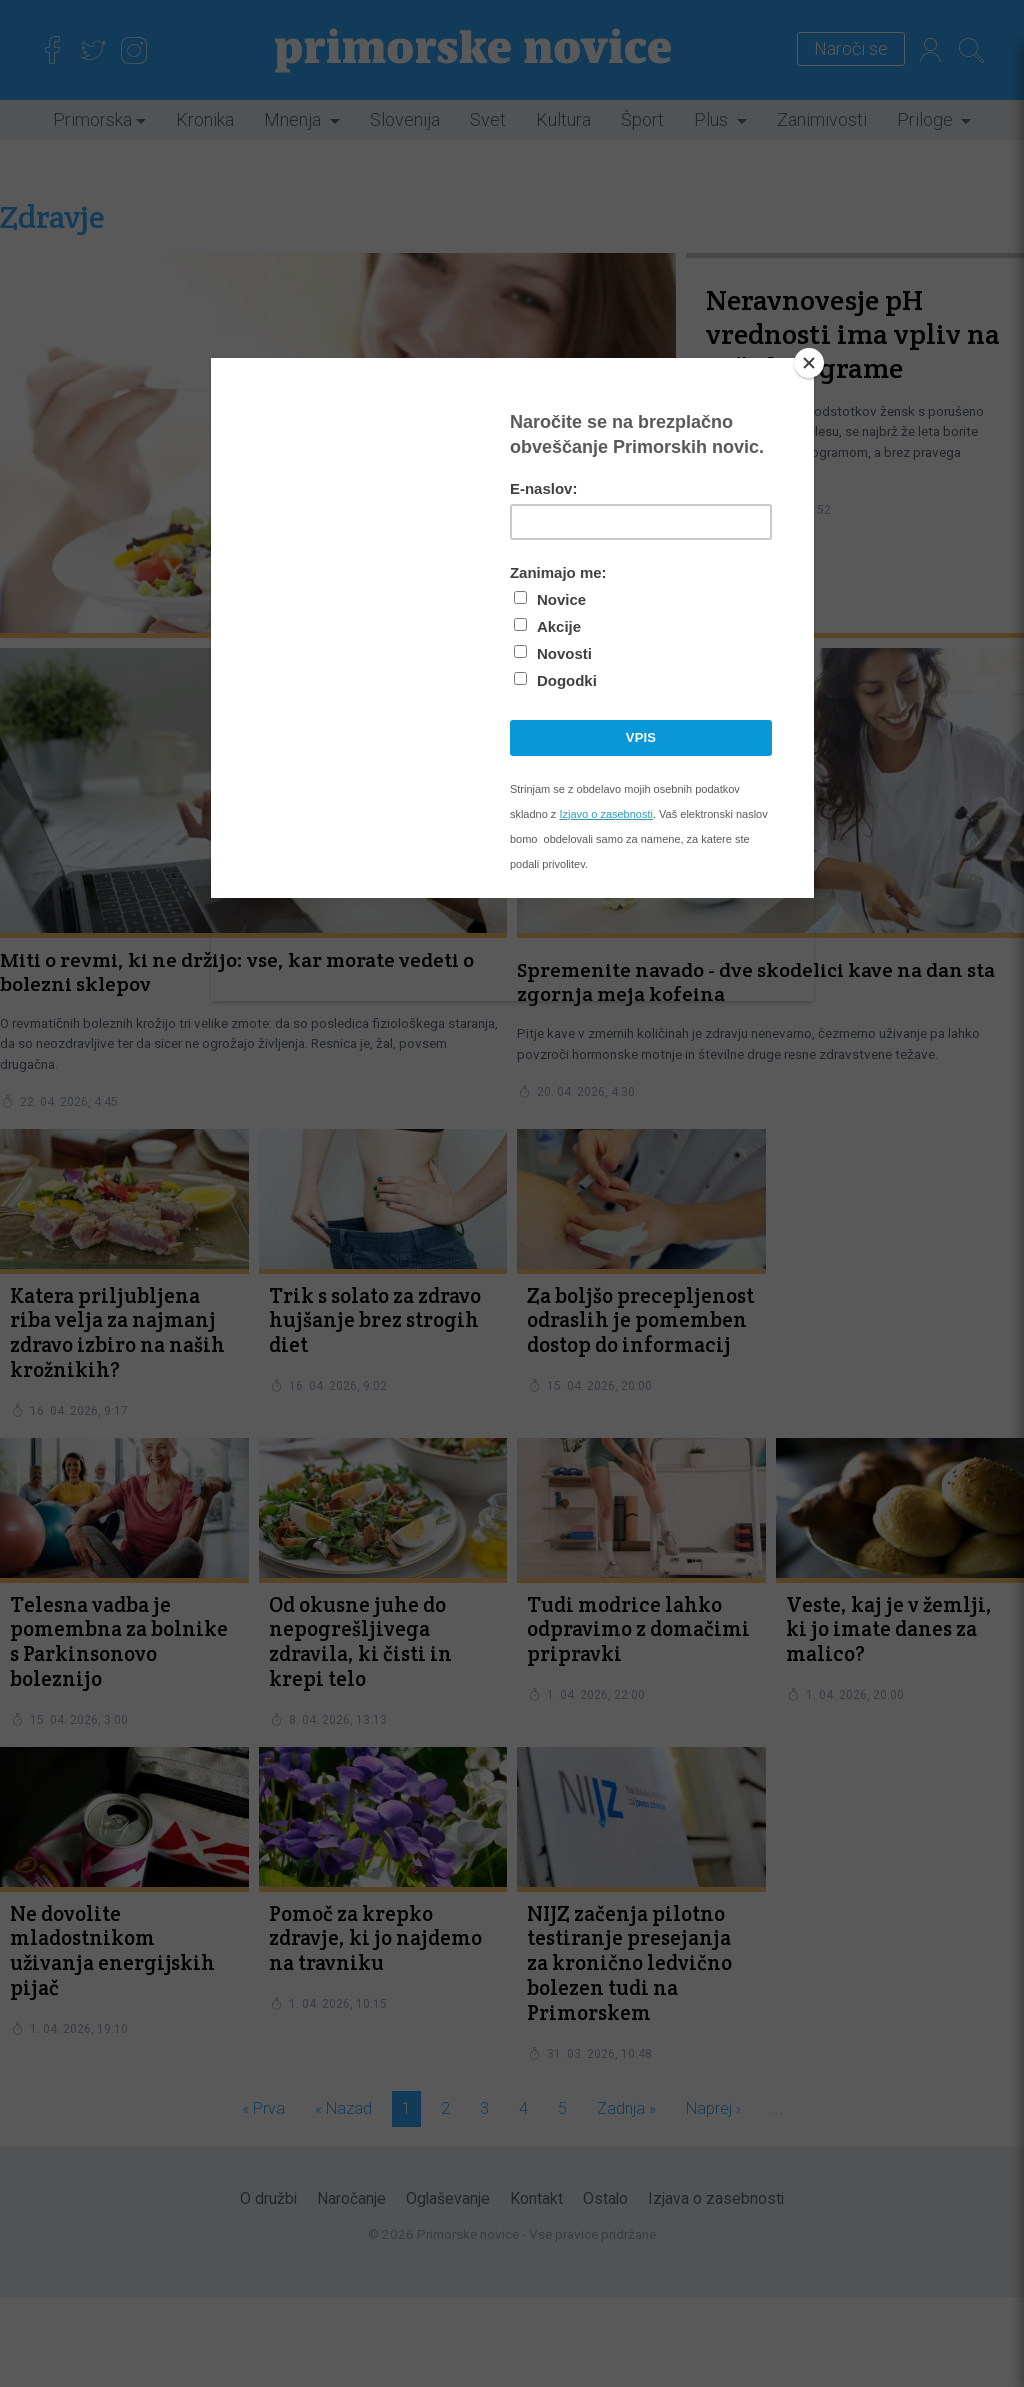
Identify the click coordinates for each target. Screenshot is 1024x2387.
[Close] (809, 363)
